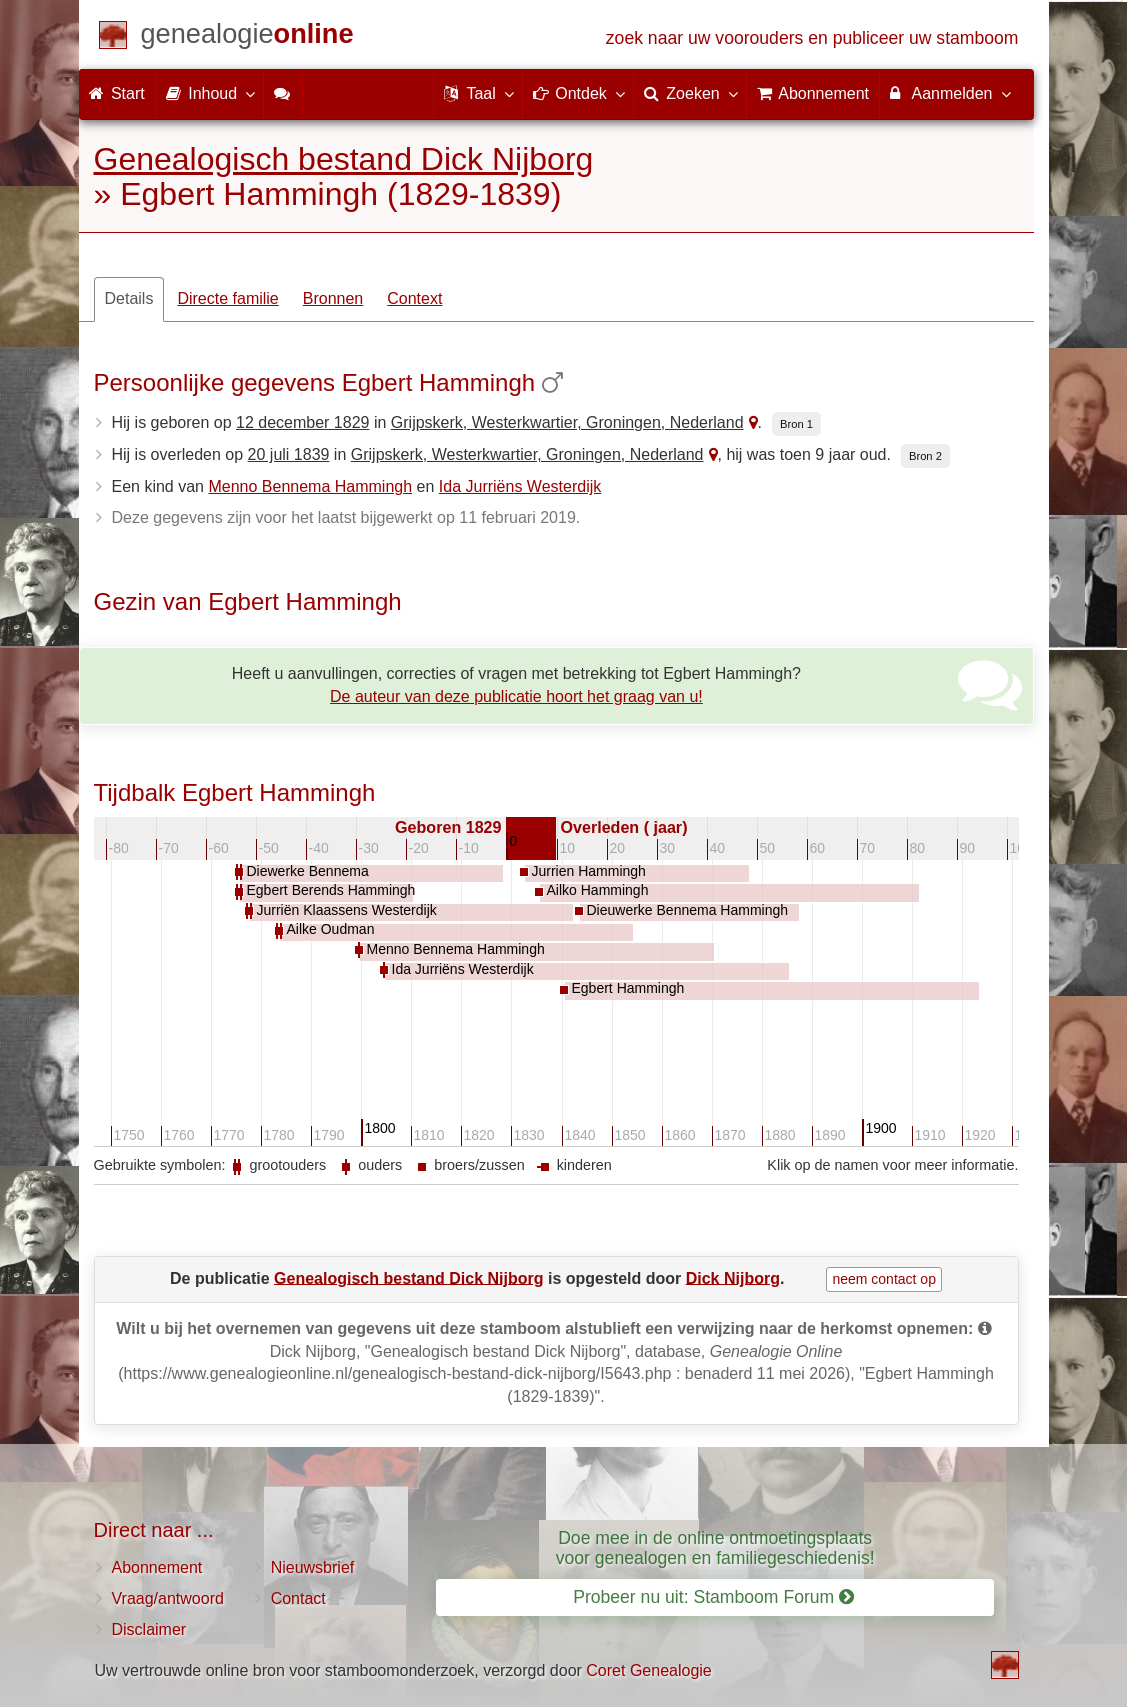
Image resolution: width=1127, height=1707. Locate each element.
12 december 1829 (302, 422)
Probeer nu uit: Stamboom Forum (713, 1597)
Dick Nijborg (733, 1277)
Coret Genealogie (648, 1670)
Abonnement (157, 1567)
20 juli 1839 (289, 454)
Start (117, 93)
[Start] (247, 37)
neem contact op (884, 1279)
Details (129, 298)
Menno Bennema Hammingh (310, 486)
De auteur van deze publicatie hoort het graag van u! (516, 696)
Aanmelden (949, 93)
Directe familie (227, 298)
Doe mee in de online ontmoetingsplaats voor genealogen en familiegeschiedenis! (715, 1547)
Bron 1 (796, 424)
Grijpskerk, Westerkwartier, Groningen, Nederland (567, 422)
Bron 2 (925, 456)
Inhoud (209, 93)
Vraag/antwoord (168, 1598)
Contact (298, 1598)
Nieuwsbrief (313, 1567)
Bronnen (333, 298)
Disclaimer (149, 1629)
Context (414, 298)
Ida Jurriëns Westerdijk (520, 486)
